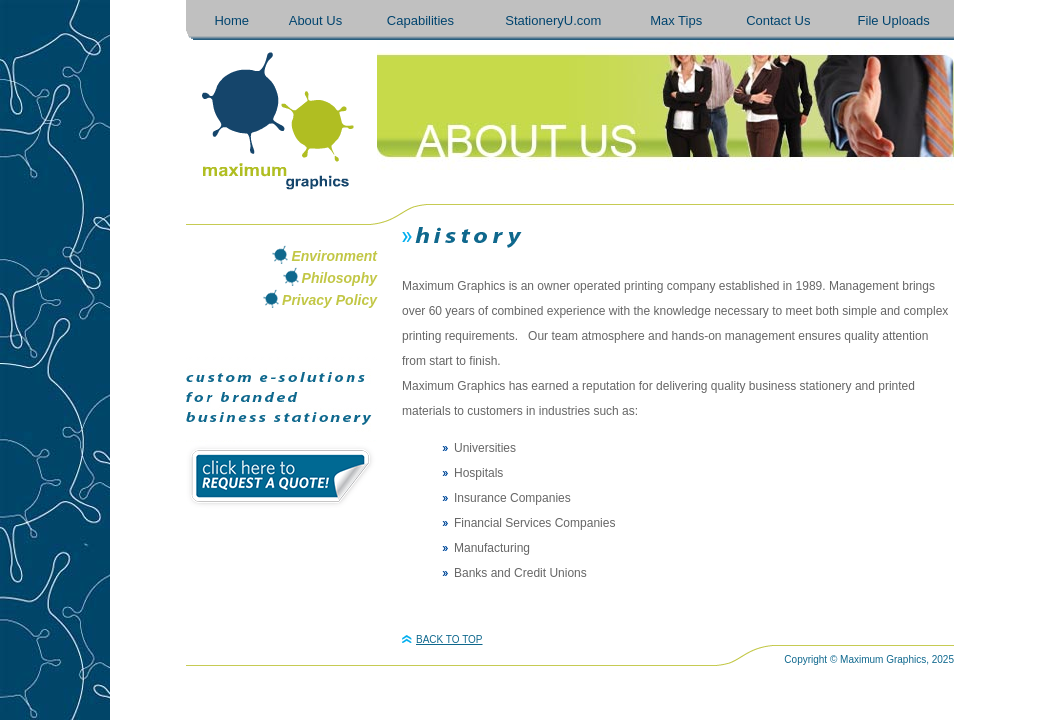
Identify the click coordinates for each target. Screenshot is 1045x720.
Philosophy (339, 278)
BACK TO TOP (442, 639)
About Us (315, 20)
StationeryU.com (553, 20)
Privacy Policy (329, 300)
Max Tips (676, 20)
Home (231, 20)
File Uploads (894, 20)
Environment (334, 256)
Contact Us (778, 20)
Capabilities (420, 20)
